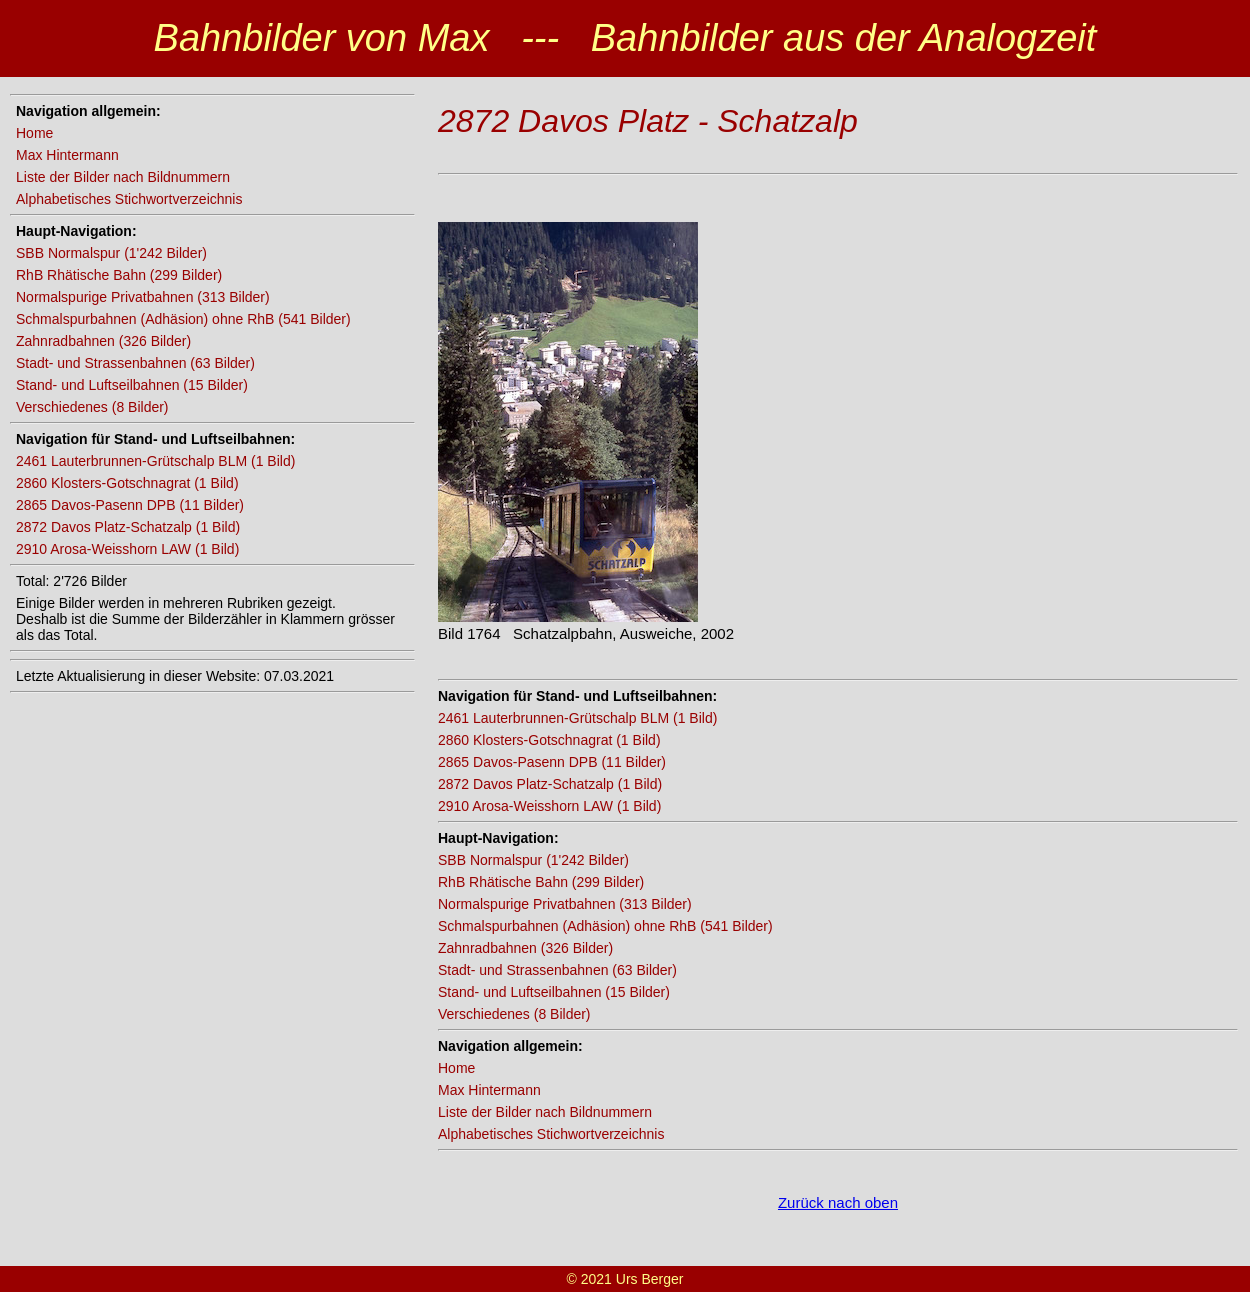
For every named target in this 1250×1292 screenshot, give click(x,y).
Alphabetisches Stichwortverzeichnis (129, 199)
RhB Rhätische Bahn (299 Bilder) (119, 275)
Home (34, 133)
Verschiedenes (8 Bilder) (92, 407)
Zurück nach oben (838, 1202)
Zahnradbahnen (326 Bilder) (103, 341)
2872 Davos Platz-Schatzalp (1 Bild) (128, 527)
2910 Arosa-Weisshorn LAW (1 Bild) (127, 549)
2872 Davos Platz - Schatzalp (648, 121)
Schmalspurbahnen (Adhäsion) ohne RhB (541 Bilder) (183, 319)
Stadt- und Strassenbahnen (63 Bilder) (135, 363)
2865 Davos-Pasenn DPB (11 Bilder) (130, 505)
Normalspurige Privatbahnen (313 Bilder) (143, 297)
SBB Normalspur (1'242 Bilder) (111, 253)
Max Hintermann (67, 155)
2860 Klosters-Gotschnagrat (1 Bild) (127, 483)
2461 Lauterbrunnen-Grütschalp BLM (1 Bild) (155, 461)
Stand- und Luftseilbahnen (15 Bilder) (132, 385)
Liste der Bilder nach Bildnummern (123, 177)
